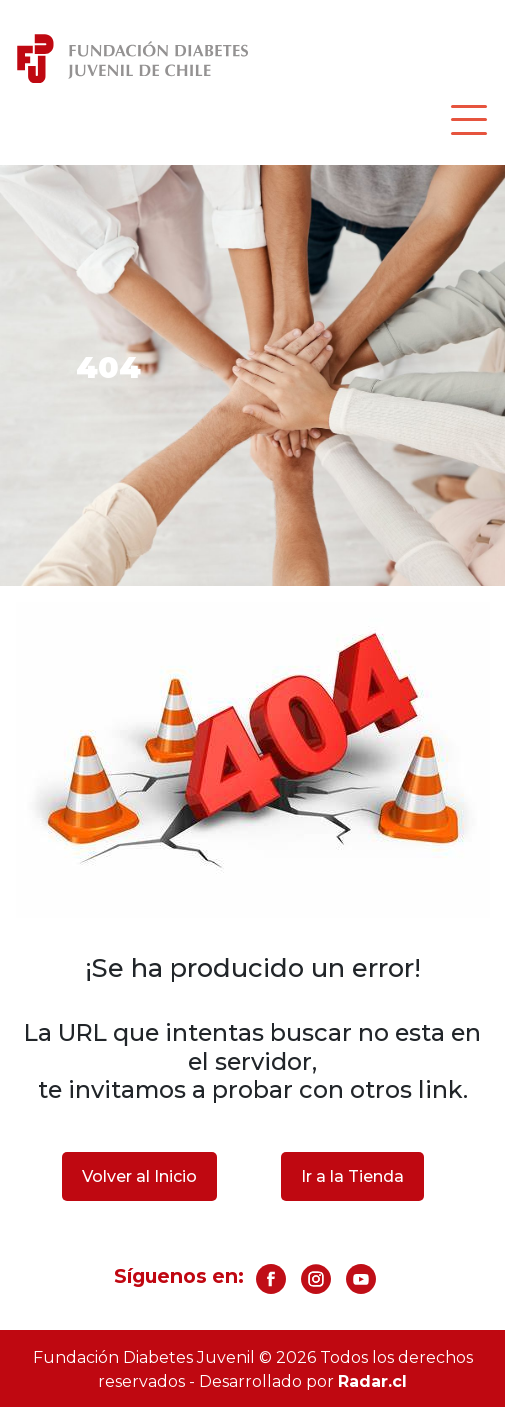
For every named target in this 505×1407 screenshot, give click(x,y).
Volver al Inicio (139, 1176)
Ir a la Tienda (352, 1176)
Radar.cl (372, 1381)
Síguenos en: (179, 1276)
